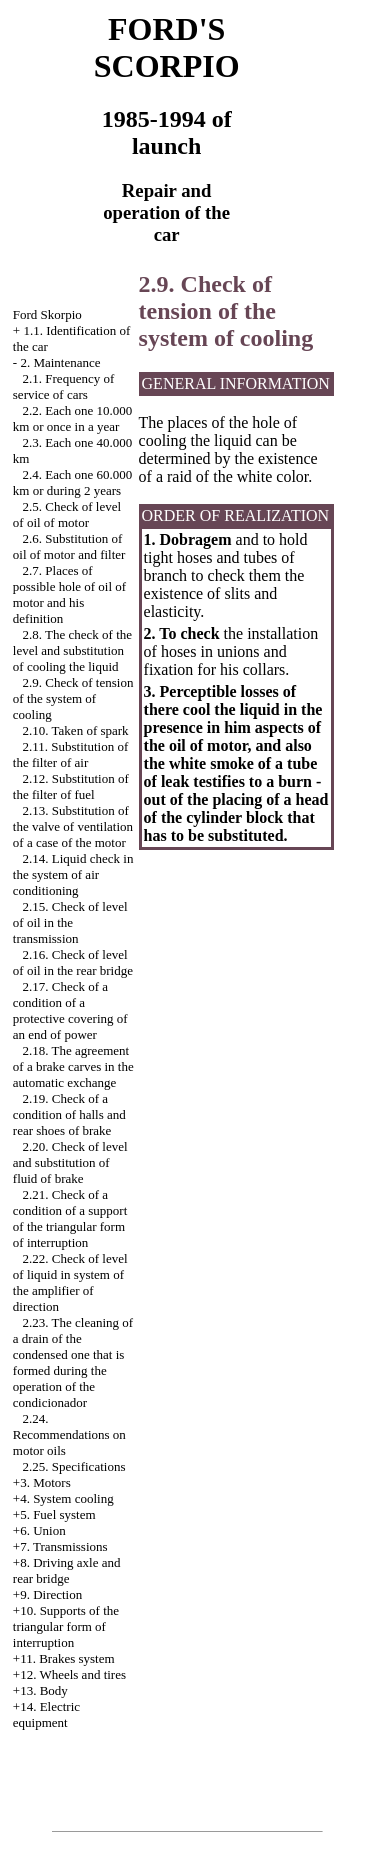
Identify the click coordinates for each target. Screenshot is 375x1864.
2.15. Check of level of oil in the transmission (70, 922)
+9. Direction (47, 1594)
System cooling (73, 1498)
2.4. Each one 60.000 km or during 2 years (73, 482)
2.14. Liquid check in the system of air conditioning (73, 874)
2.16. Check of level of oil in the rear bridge (73, 962)
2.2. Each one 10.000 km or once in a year (73, 418)
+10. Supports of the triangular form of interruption (66, 1626)
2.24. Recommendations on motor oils (69, 1434)
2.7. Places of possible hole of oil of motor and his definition (69, 594)
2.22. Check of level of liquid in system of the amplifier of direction (70, 1282)
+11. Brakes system (64, 1658)
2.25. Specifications (74, 1466)
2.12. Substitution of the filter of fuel (71, 786)
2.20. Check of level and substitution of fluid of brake (70, 1162)
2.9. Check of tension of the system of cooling (73, 698)
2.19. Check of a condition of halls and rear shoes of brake (69, 1114)
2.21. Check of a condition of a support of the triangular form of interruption (70, 1218)
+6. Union (39, 1530)
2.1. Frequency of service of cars (63, 386)
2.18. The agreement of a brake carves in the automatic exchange (73, 1066)
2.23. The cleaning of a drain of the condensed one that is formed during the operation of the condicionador (73, 1362)
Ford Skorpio (47, 314)
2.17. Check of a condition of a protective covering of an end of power (70, 1010)
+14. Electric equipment (46, 1714)
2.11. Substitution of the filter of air (70, 754)
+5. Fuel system (54, 1514)
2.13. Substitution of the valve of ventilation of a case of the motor (73, 826)
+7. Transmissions (60, 1546)
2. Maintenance (60, 362)
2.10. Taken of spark (76, 730)
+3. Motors (42, 1482)
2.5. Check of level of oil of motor (67, 514)
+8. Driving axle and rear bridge (67, 1570)
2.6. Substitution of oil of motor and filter (69, 546)
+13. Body (40, 1690)
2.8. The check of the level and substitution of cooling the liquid (72, 650)
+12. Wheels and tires (69, 1674)
